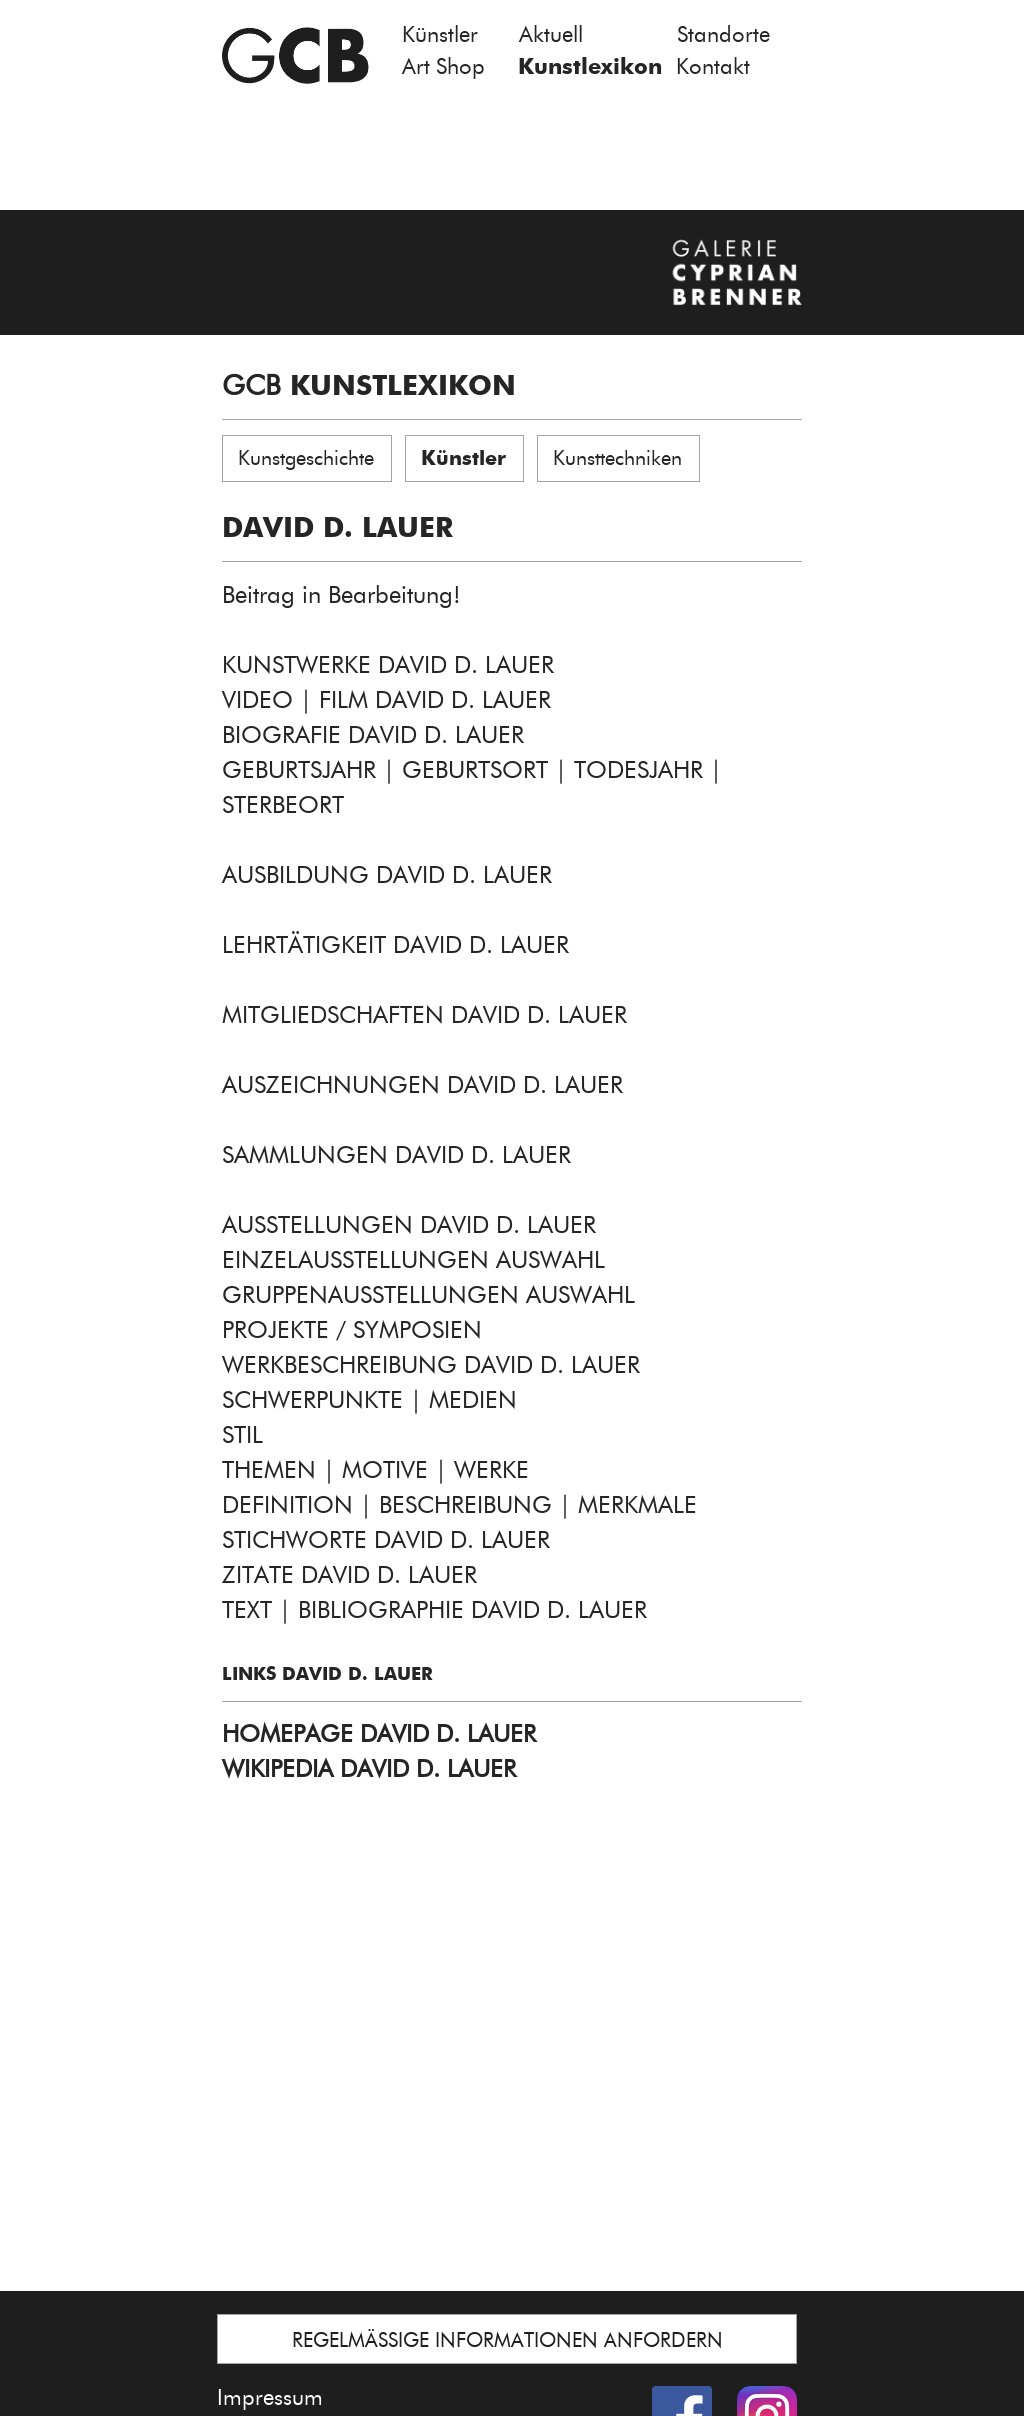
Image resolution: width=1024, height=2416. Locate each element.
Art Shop (443, 66)
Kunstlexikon (590, 66)
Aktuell (551, 34)
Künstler (440, 34)
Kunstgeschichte (306, 458)
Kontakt (713, 66)
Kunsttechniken (617, 458)
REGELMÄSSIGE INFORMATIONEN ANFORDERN (507, 2340)
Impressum (270, 2397)
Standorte (723, 34)
